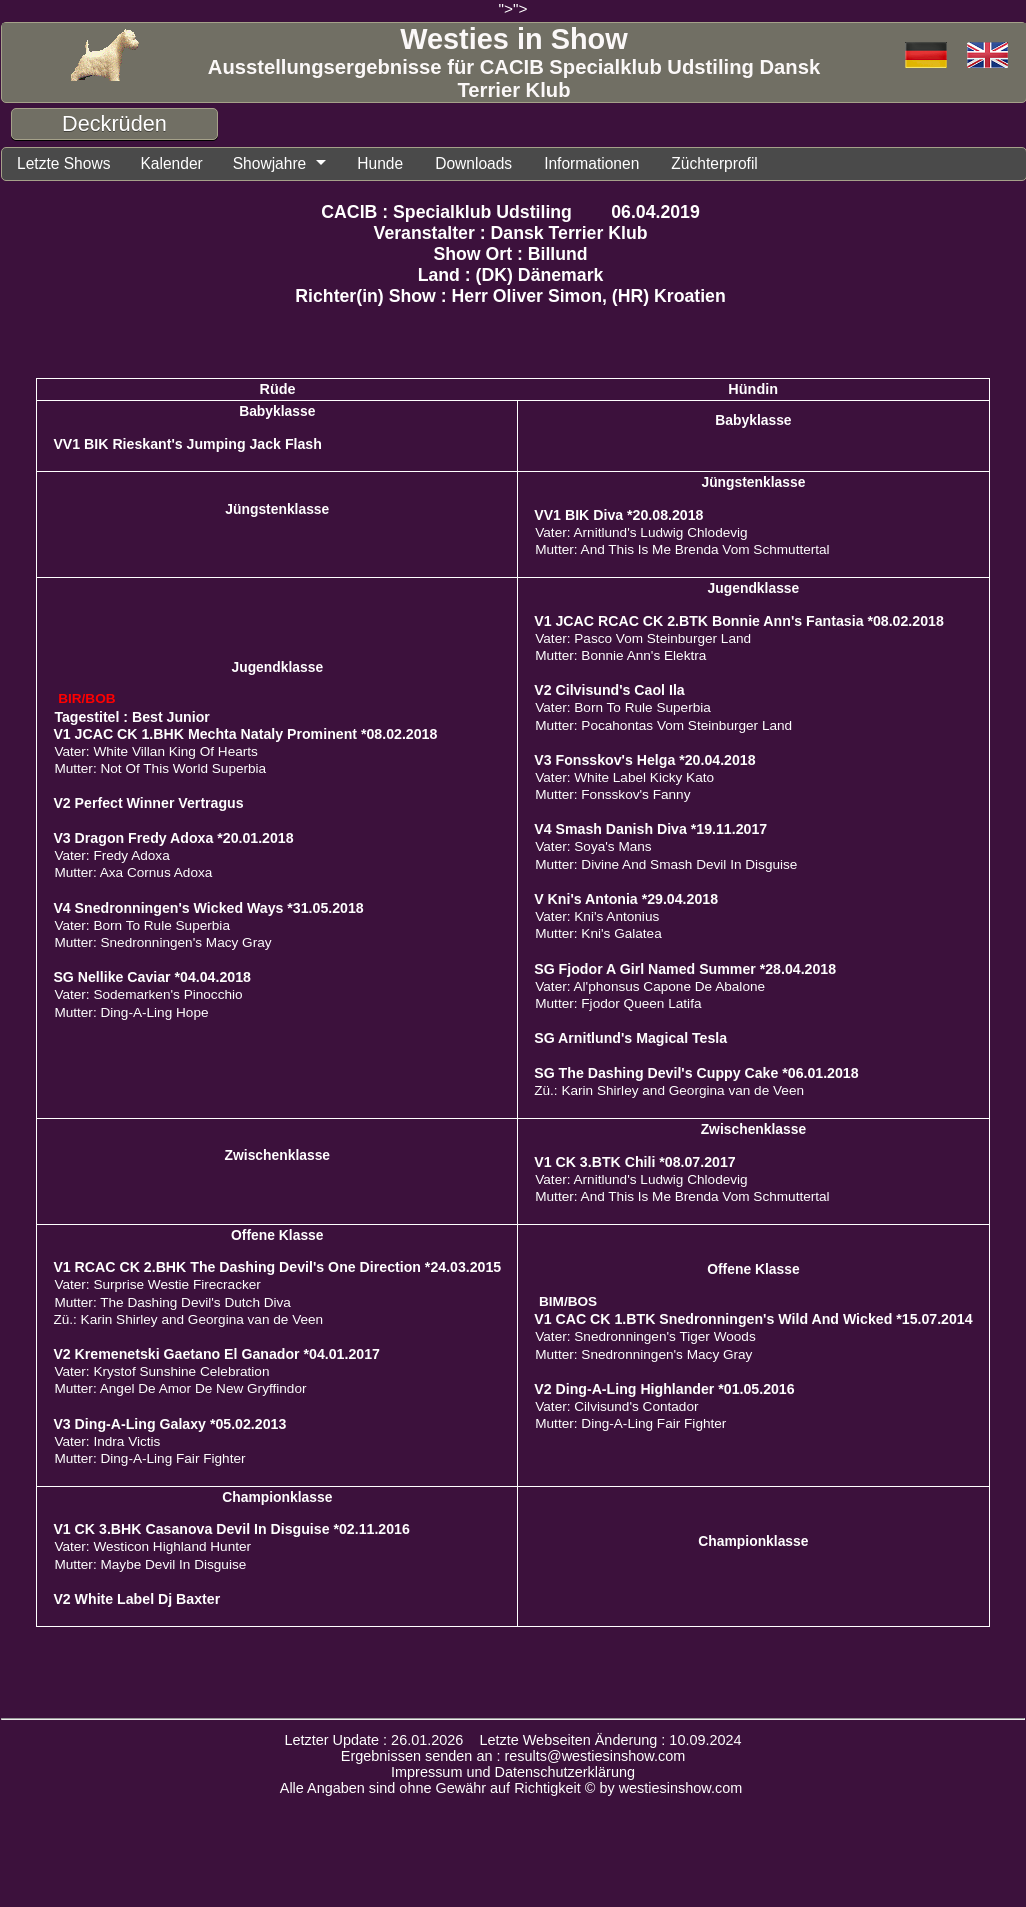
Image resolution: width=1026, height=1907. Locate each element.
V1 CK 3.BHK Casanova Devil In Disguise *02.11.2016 (231, 1532)
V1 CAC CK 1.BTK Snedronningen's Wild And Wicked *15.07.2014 (753, 1322)
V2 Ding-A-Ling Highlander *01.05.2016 (664, 1392)
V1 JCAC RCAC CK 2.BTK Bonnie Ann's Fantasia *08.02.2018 (739, 624)
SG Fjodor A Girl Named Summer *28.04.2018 (685, 972)
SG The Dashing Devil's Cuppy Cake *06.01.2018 (696, 1076)
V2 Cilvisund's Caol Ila (609, 693)
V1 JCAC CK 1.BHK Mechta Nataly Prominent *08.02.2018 (245, 737)
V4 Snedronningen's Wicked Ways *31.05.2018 (208, 911)
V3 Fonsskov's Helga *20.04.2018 (644, 763)
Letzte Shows (69, 165)
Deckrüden (114, 123)
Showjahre (291, 165)
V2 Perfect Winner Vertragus (148, 806)
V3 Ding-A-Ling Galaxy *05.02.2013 (169, 1427)
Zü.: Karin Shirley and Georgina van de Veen (669, 1093)
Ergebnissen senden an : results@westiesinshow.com (513, 1759)
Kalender (185, 165)
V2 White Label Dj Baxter (136, 1602)
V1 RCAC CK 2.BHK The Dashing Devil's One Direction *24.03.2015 (277, 1270)
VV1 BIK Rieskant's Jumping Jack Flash (187, 447)
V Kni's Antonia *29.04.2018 (626, 902)
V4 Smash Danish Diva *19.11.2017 (650, 832)
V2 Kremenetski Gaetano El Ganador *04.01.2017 (216, 1357)
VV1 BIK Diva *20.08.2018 (618, 518)
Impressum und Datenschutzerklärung (513, 1775)
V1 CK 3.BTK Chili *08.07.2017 (634, 1165)
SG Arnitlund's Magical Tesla (630, 1041)
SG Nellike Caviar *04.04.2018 (152, 980)
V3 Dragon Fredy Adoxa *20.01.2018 (173, 841)
